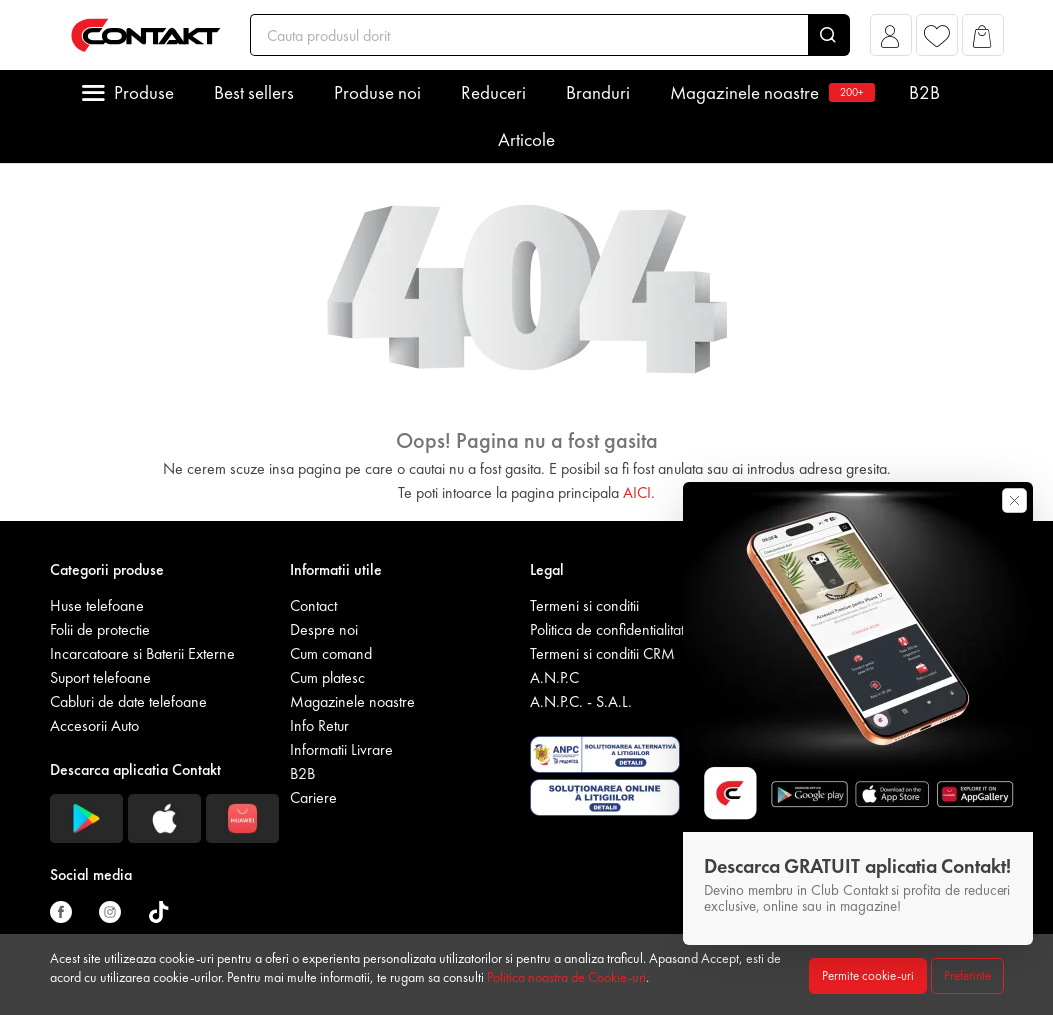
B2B (924, 92)
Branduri (598, 92)
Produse (144, 92)
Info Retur (319, 725)
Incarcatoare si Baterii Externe (142, 653)
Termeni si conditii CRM (602, 653)
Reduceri (493, 92)
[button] (890, 40)
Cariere (313, 797)
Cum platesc (327, 677)
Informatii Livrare (341, 749)
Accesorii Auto (94, 725)
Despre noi (324, 629)
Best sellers (254, 92)
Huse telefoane (97, 605)
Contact (313, 605)
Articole (526, 139)
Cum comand (331, 653)
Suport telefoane (100, 677)
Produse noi (377, 92)
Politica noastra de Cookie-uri (566, 977)
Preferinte (967, 975)
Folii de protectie (100, 629)
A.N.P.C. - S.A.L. (581, 701)
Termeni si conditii (584, 605)
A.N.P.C (554, 677)
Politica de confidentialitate (611, 629)
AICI (637, 492)
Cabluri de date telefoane (128, 701)
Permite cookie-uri (868, 975)
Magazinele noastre (769, 92)
